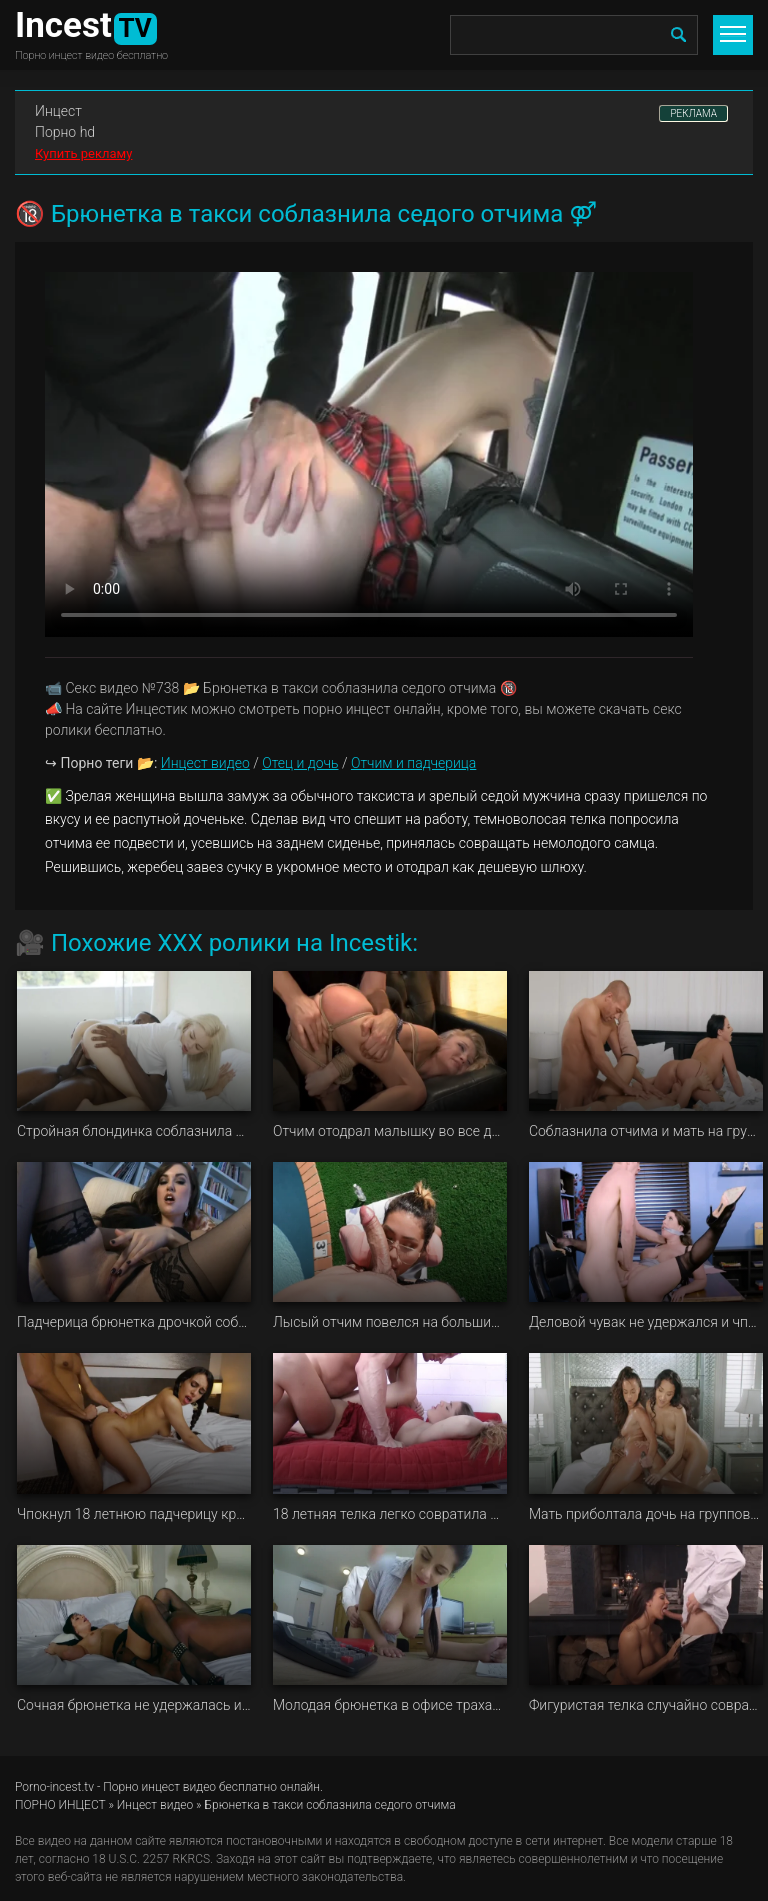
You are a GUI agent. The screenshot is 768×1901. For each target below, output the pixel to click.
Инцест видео (205, 763)
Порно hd (65, 132)
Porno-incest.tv (54, 1787)
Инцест (58, 111)
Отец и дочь (300, 763)
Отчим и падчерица (413, 763)
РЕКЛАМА (693, 113)
